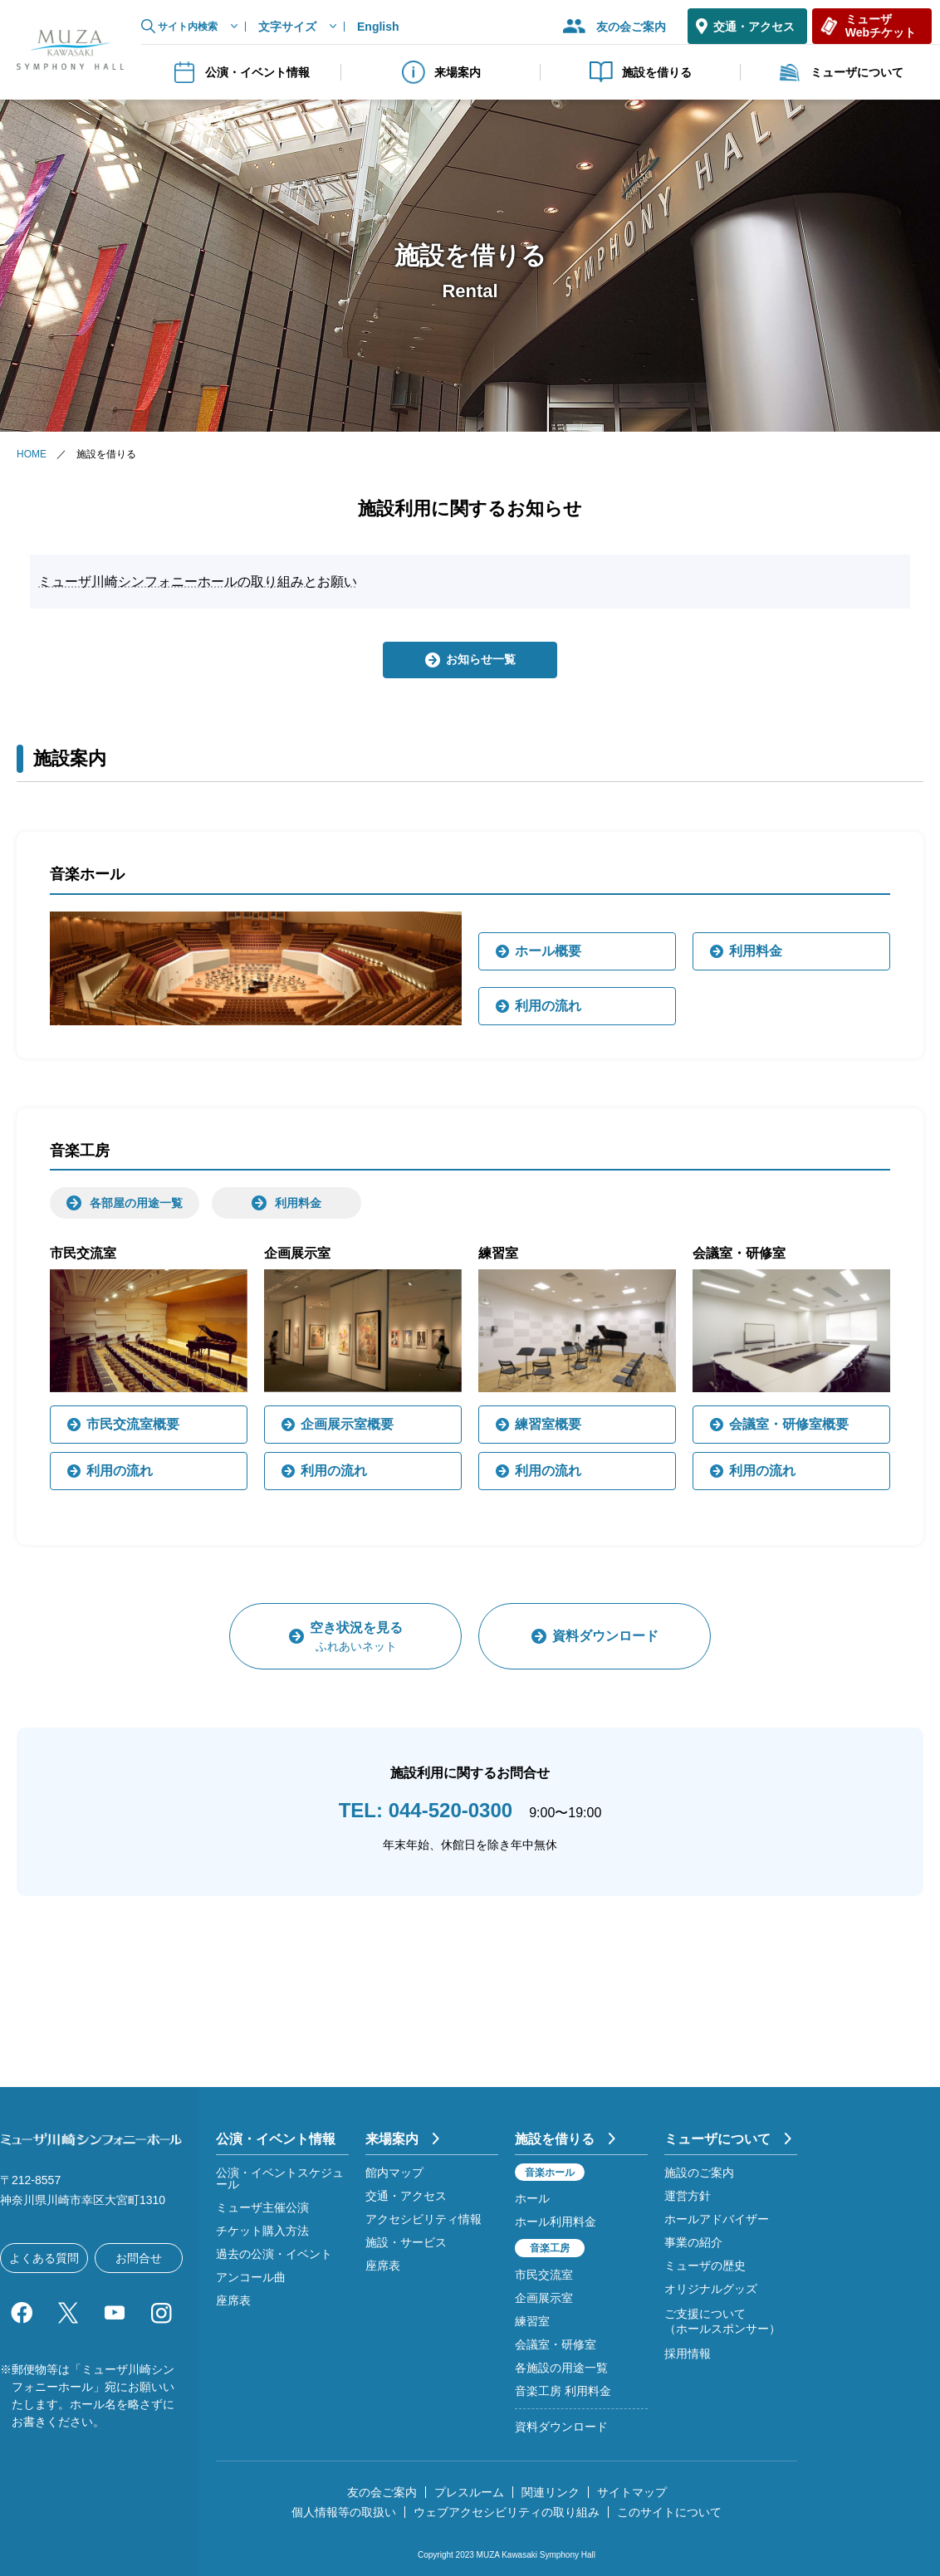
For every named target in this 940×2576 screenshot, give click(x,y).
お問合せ (138, 2258)
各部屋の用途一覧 (136, 1203)
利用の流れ (548, 1006)
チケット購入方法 (262, 2230)
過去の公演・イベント (274, 2254)
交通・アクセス (754, 26)
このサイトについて (669, 2512)
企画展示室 (544, 2298)
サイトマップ (632, 2492)
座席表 (233, 2300)
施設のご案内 (699, 2172)
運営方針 (687, 2195)
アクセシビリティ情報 (423, 2219)
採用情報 (687, 2353)
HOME (32, 454)
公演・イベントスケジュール (280, 2178)
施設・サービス (406, 2242)
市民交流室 (544, 2274)
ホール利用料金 (555, 2221)
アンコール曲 (251, 2277)
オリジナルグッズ (710, 2288)
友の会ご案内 (631, 26)
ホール (532, 2198)
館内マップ (394, 2172)
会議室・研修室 (555, 2344)
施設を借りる (640, 72)
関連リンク (550, 2492)
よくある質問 (44, 2258)
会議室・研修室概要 (789, 1424)
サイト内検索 (188, 26)
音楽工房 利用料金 (563, 2391)
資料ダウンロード (561, 2426)
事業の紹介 (693, 2242)
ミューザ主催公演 (262, 2207)
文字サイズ (287, 26)
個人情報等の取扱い (343, 2512)
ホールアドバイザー (716, 2219)
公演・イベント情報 (241, 72)
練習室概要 (548, 1424)
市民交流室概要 (132, 1424)
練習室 (532, 2321)
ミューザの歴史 (705, 2265)
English (378, 26)
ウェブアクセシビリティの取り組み (507, 2512)
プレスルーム (469, 2492)
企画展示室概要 (347, 1424)
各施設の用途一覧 (561, 2367)
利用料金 (755, 951)
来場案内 (441, 72)
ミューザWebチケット (880, 25)
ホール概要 (548, 951)
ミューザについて (840, 72)
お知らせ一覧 (481, 659)
